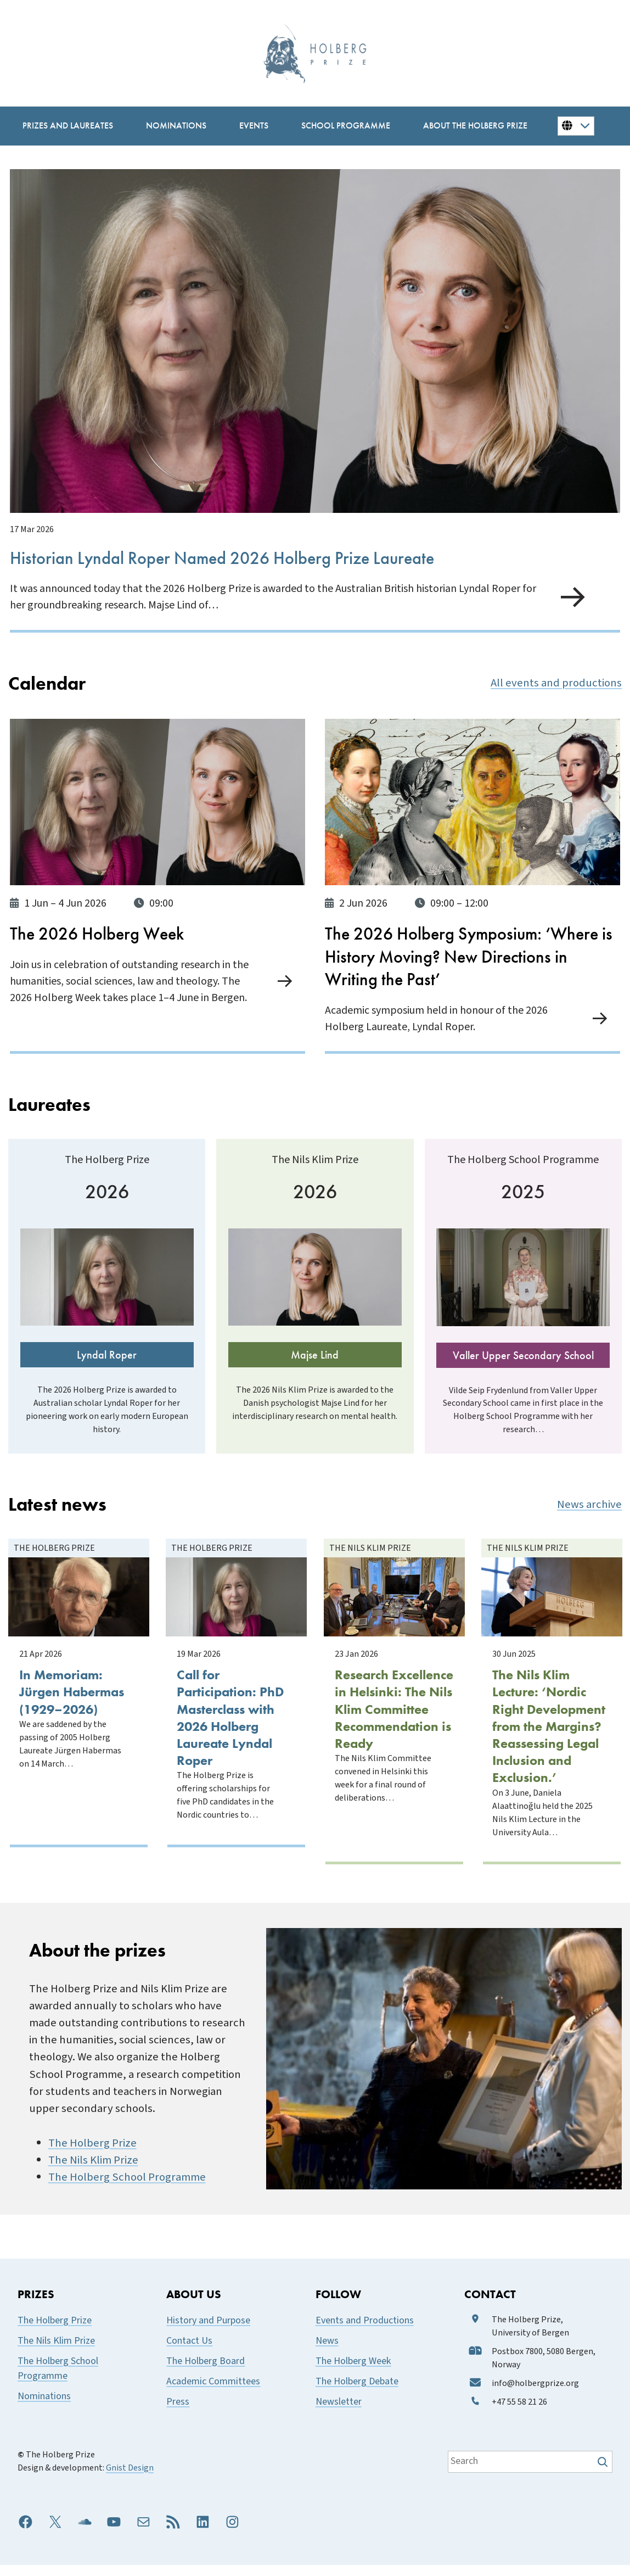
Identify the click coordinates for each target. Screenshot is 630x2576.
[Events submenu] (254, 126)
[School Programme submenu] (345, 126)
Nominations (44, 2406)
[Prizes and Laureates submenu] (67, 126)
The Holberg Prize (92, 2153)
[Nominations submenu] (176, 126)
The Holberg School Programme (127, 2188)
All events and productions (556, 681)
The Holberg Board (205, 2371)
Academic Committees (213, 2392)
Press (177, 2412)
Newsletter (339, 2412)
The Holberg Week (353, 2371)
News (327, 2351)
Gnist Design (130, 2478)
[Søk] (604, 2472)
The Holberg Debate (357, 2392)
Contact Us (189, 2351)
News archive (589, 1527)
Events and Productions (365, 2331)
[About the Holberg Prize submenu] (475, 126)
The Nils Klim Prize (93, 2171)
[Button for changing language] (576, 125)
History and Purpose (208, 2331)
